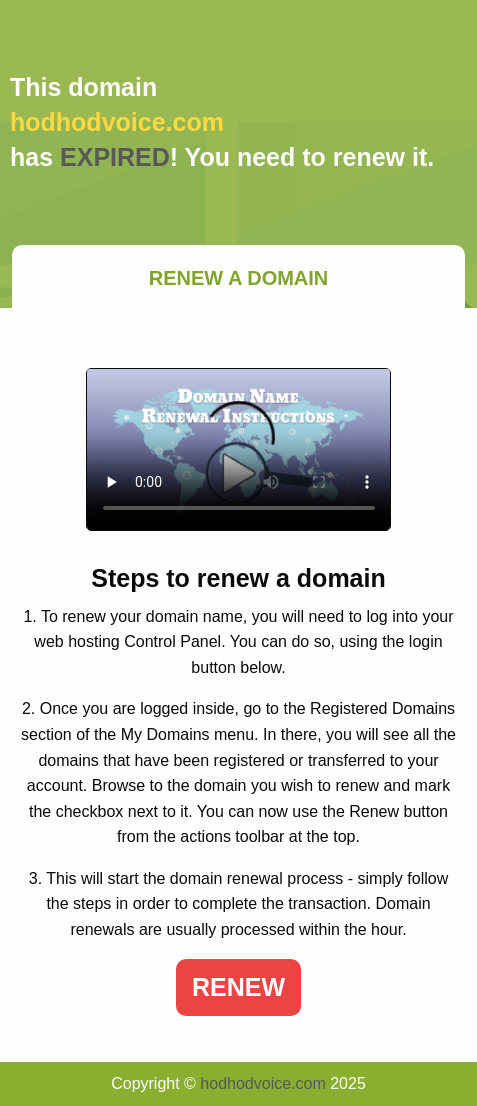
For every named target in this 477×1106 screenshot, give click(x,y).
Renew (238, 987)
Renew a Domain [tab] (239, 278)
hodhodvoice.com (262, 1083)
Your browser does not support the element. (239, 449)
